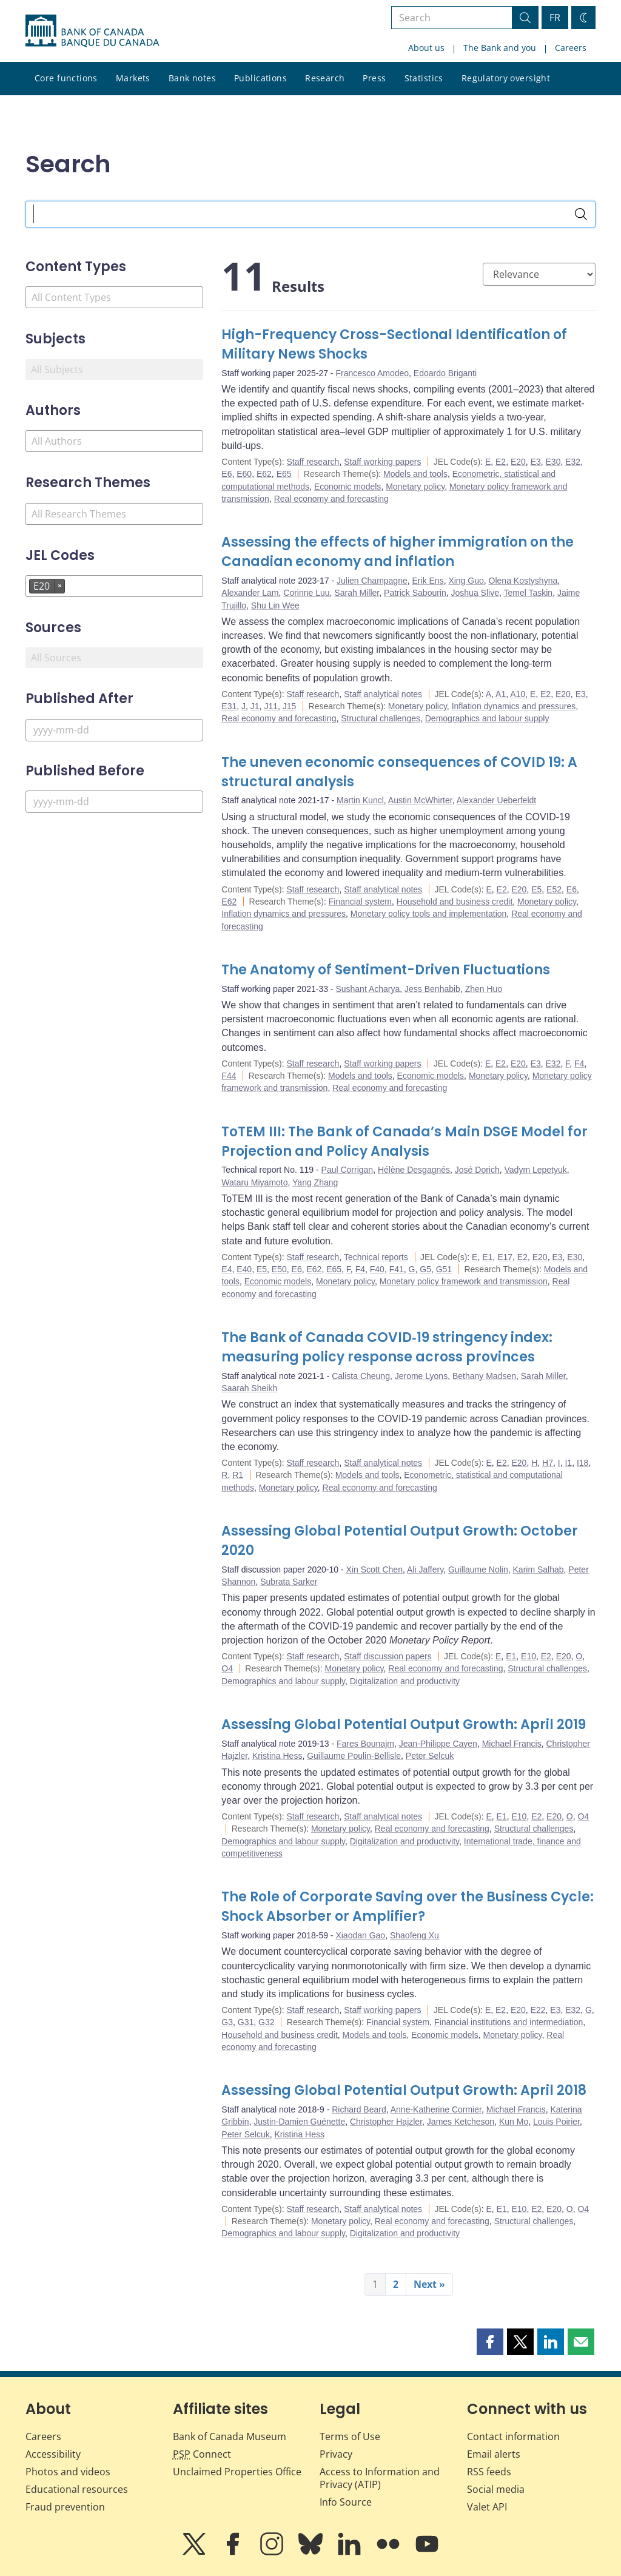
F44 (228, 1076)
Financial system (360, 901)
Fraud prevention (65, 2507)
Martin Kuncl (360, 800)
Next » (429, 2284)
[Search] (581, 214)
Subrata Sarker (288, 1581)
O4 (227, 1668)
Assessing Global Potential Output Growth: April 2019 (403, 1724)
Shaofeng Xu (414, 1935)
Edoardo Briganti (445, 373)
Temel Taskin (527, 593)
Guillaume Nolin (478, 1569)
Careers (570, 47)
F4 (579, 1063)
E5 (536, 889)
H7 (547, 1463)
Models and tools (415, 474)
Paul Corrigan (347, 1170)
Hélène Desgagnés (414, 1170)
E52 (554, 889)
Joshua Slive (475, 593)
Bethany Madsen (484, 1376)
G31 (245, 2022)
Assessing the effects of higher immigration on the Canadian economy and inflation (397, 552)
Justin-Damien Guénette (299, 2121)
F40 (377, 1269)
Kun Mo (513, 2121)
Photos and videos (67, 2471)
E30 (553, 462)
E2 (500, 462)
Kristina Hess (277, 1756)
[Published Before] (114, 802)
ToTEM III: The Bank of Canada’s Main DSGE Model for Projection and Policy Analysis (404, 1141)
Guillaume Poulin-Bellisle (354, 1756)
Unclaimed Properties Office (237, 2471)
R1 (237, 1475)
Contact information (513, 2436)
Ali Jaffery (425, 1569)
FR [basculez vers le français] (554, 17)
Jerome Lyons (421, 1376)
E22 (538, 2010)
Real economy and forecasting (331, 499)
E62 (264, 474)
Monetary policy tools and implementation (429, 914)
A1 (500, 694)
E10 (528, 1656)
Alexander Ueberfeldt (497, 800)
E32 (572, 462)
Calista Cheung (361, 1376)
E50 (279, 1269)
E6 (226, 474)
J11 (271, 706)
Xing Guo (465, 580)
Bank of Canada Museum (229, 2436)
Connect (202, 2454)
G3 (227, 2022)
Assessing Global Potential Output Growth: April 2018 (403, 2090)
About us (426, 47)
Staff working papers (382, 462)
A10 (517, 694)
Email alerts (493, 2454)
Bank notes (192, 78)
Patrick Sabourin (415, 593)
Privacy (336, 2454)
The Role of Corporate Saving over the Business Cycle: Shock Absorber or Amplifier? (407, 1906)
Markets (133, 78)
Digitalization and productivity (405, 1681)
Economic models (347, 486)
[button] (490, 2341)
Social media (496, 2489)
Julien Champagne (372, 580)
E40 (244, 1269)
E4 (226, 1269)
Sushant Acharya (367, 989)
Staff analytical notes (383, 694)
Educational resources (76, 2489)
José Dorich (477, 1170)
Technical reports (376, 1257)
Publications (260, 78)
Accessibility (53, 2454)
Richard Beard (359, 2109)
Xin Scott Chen (374, 1569)
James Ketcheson (460, 2121)
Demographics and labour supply (487, 718)
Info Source (346, 2502)
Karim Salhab (538, 1569)
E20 (518, 462)
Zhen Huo (483, 989)
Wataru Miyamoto (254, 1182)
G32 (266, 2022)
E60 (244, 474)
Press (374, 78)
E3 (536, 462)
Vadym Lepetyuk (536, 1170)
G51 (444, 1269)
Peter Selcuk (430, 1756)
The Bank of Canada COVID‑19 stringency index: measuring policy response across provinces (386, 1347)
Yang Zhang (315, 1182)
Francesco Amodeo (372, 373)
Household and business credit (454, 901)
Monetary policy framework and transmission (464, 1281)
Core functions (66, 78)
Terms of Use (350, 2436)
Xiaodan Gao (360, 1935)
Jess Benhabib (432, 989)
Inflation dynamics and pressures (514, 706)
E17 (504, 1257)
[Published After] (114, 730)
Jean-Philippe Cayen (438, 1743)
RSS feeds (489, 2471)
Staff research (312, 462)
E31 (229, 706)
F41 (396, 1269)
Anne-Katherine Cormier (436, 2109)
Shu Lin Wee (275, 605)
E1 (487, 1257)
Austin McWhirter (420, 800)
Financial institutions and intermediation (508, 2022)
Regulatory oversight (506, 78)
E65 (284, 474)
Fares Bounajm (365, 1743)
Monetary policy (415, 486)
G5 (425, 1269)
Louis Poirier (556, 2121)
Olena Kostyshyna (523, 580)
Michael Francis (512, 1743)
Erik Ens (428, 580)
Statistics (423, 78)
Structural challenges (380, 718)
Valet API (487, 2507)
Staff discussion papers (388, 1656)
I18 (582, 1463)
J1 (255, 706)
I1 (568, 1463)
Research (324, 78)
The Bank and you (499, 47)
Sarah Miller (356, 593)
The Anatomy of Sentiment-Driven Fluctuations (385, 969)
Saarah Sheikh (249, 1388)
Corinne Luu (306, 593)
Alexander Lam (249, 593)
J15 (290, 706)
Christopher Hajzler (386, 2121)
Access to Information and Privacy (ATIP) (380, 2478)
